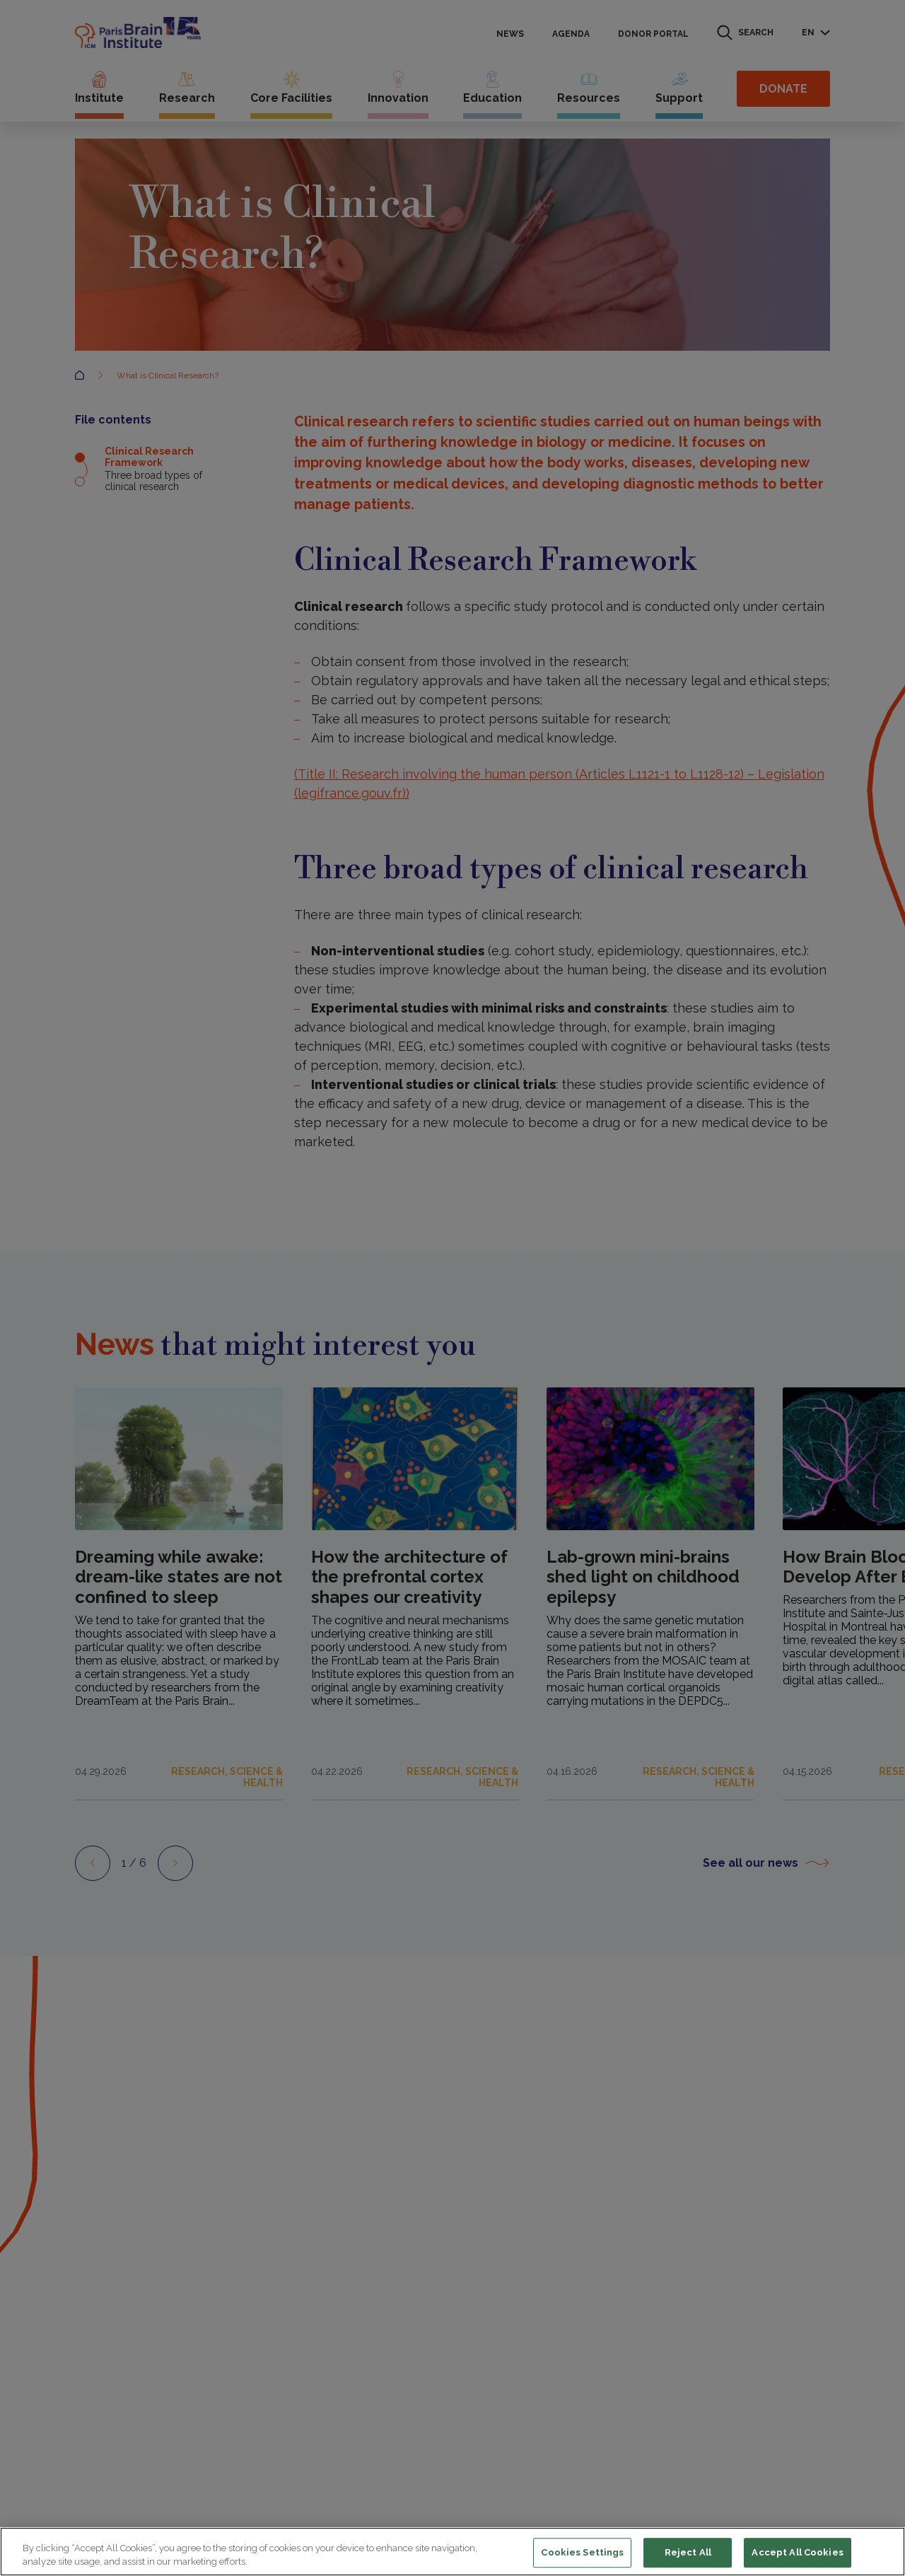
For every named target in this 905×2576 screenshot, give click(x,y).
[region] (452, 2551)
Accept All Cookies (797, 2553)
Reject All (688, 2553)
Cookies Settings (582, 2553)
